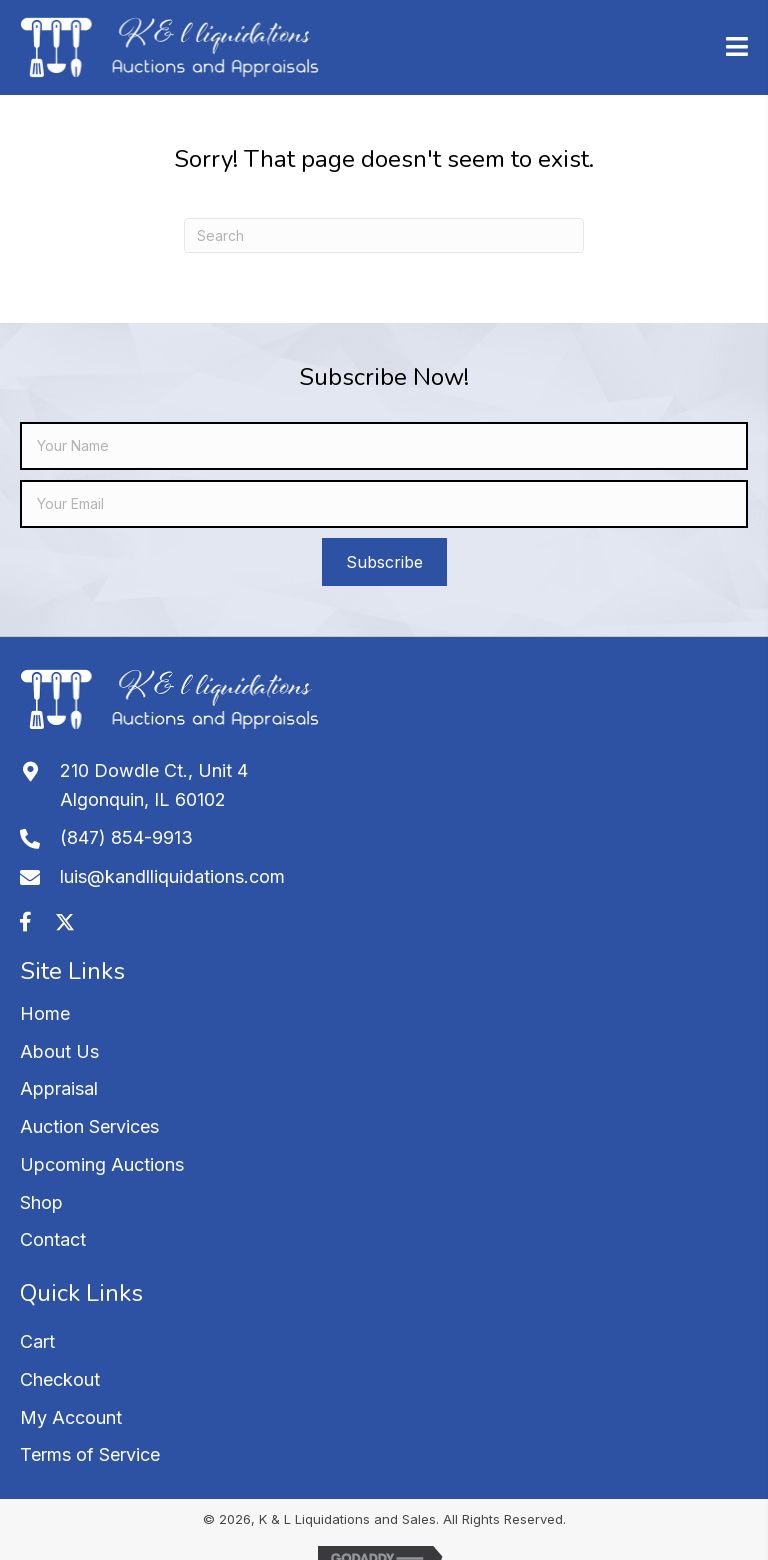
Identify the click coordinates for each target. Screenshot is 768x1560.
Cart (37, 1341)
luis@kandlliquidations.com (172, 876)
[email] (384, 504)
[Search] (384, 235)
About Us (59, 1051)
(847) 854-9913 (126, 837)
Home (45, 1013)
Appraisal (59, 1088)
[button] (384, 562)
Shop (41, 1202)
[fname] (384, 446)
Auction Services (89, 1126)
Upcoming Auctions (102, 1164)
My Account (71, 1417)
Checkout (60, 1379)
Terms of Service (90, 1454)
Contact (53, 1239)
